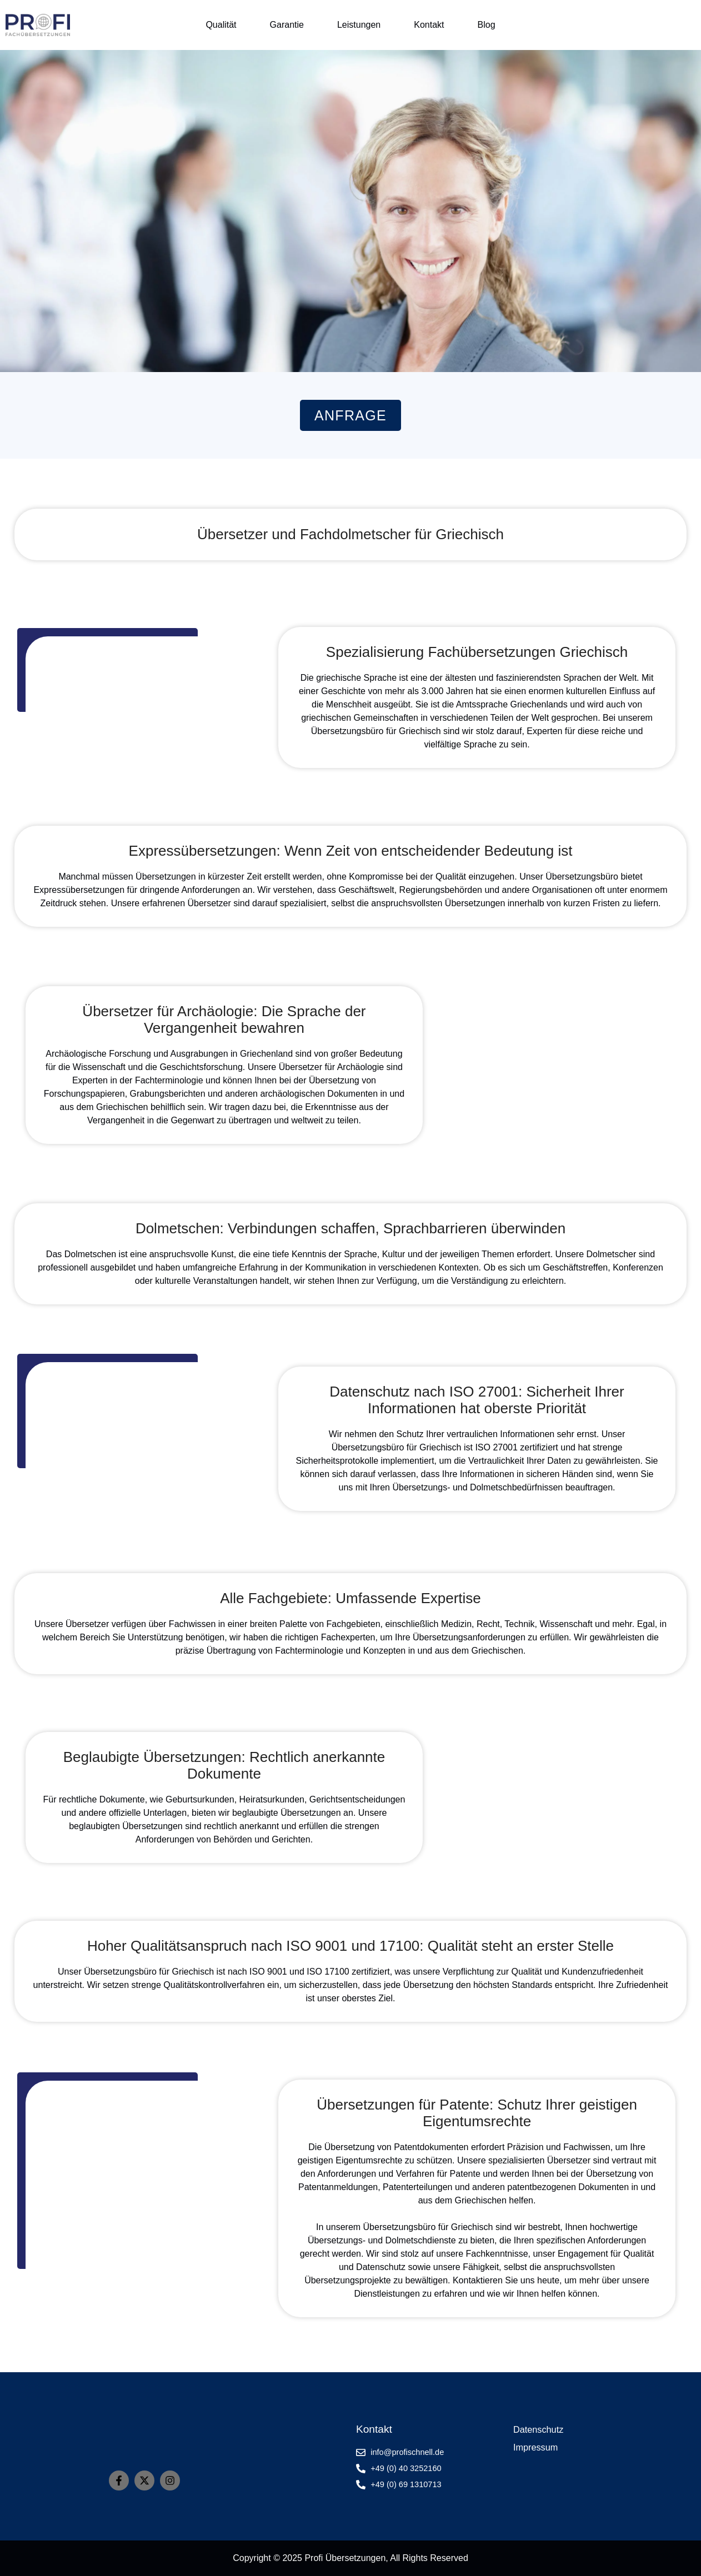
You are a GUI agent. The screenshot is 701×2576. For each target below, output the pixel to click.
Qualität (221, 24)
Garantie (287, 24)
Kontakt (429, 24)
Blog (486, 24)
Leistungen (358, 24)
